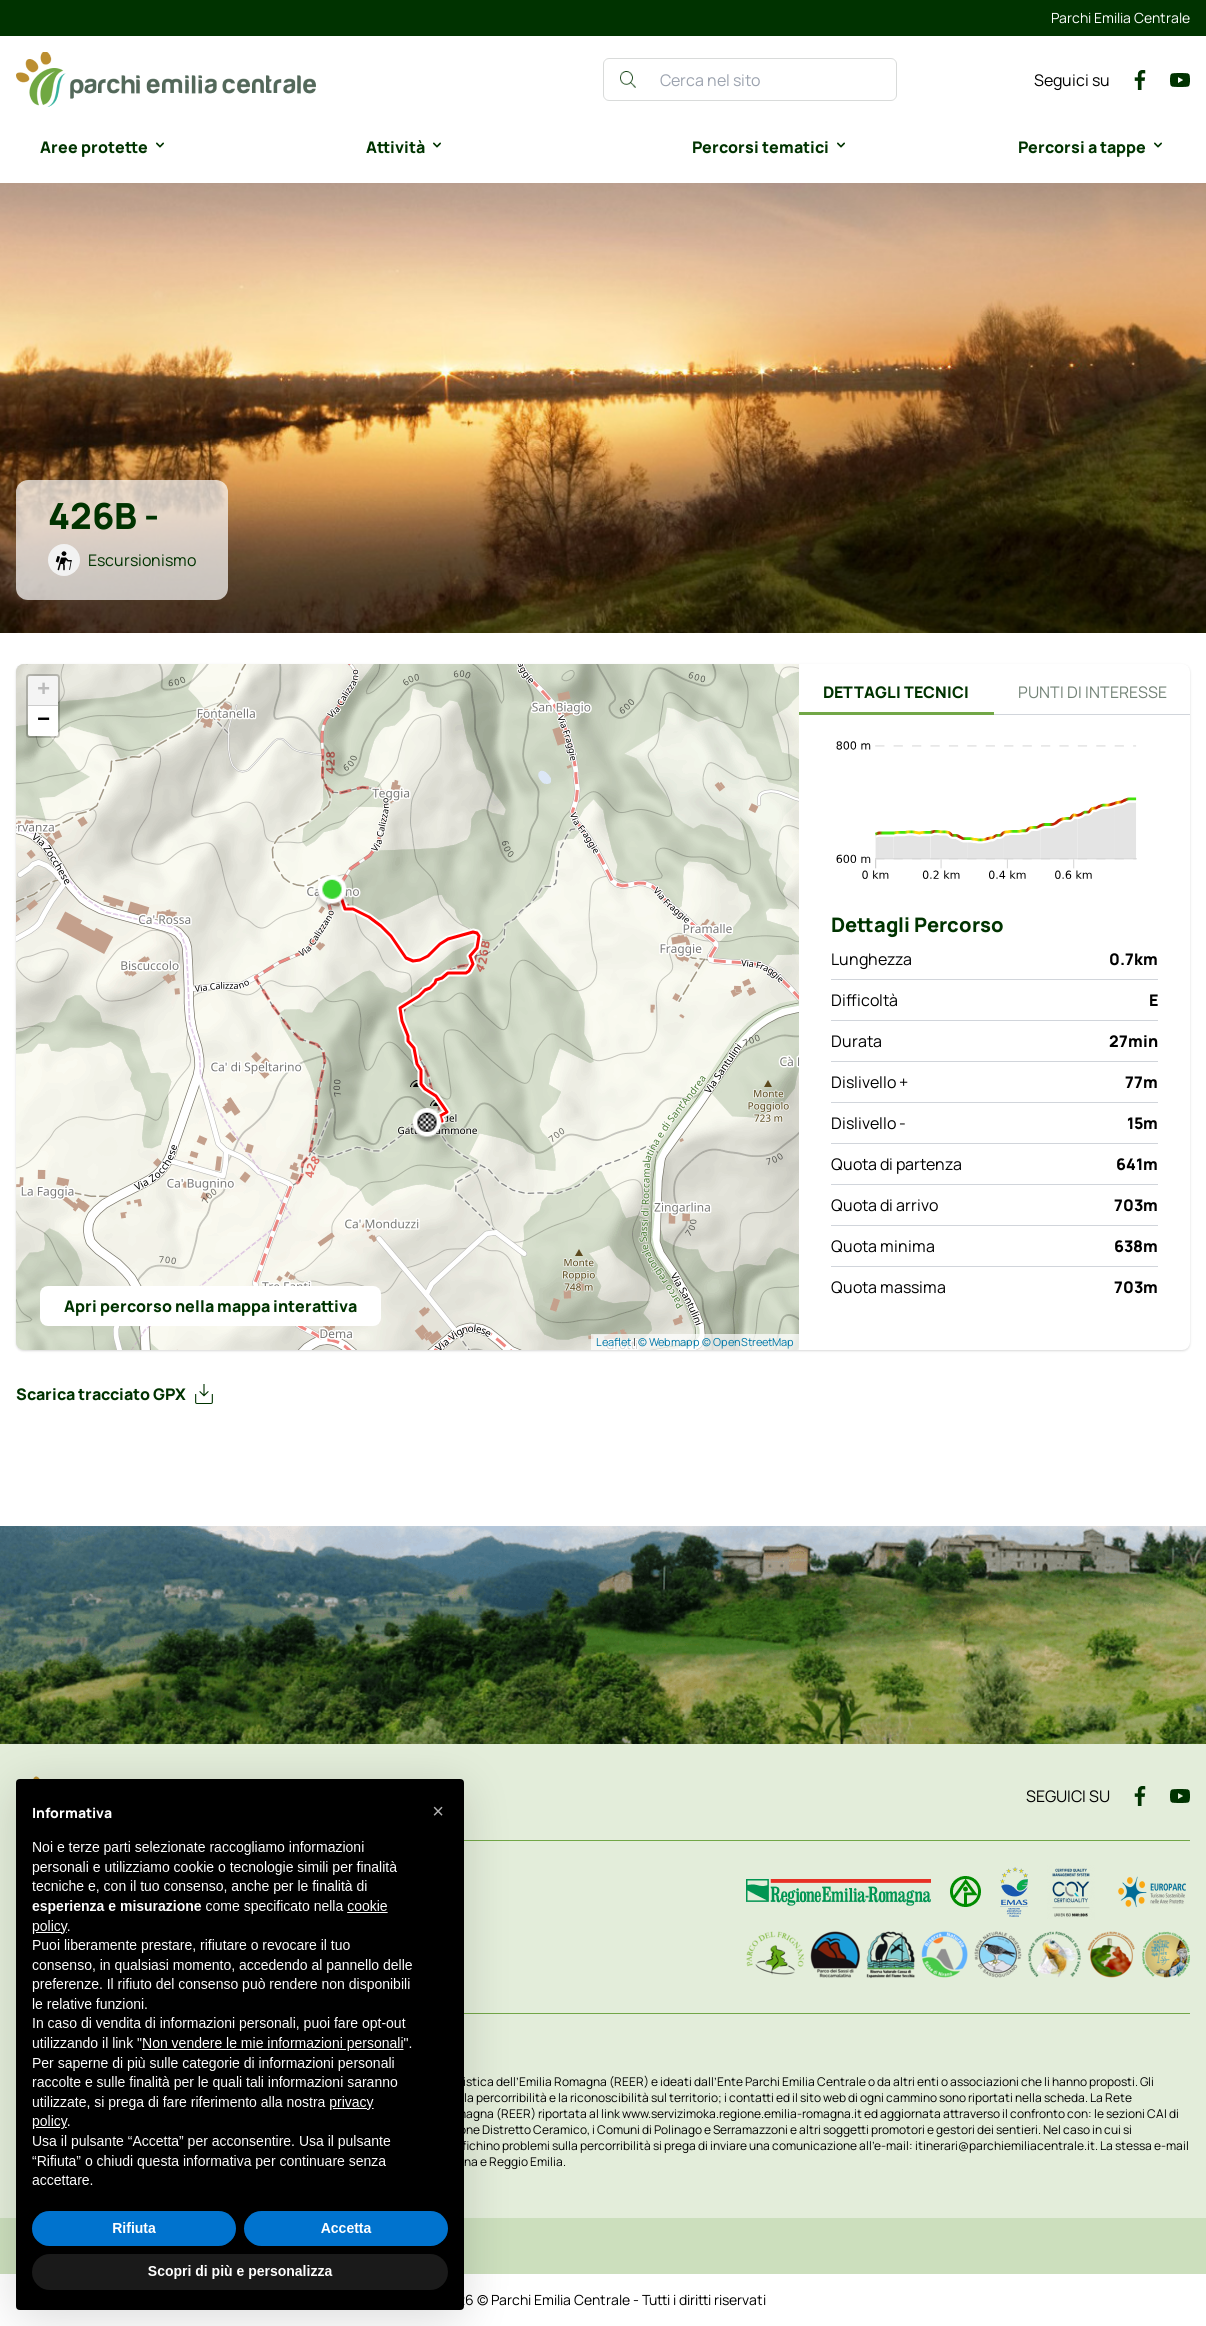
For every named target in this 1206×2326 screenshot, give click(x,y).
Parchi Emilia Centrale (1120, 17)
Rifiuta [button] (134, 2228)
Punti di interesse (1092, 692)
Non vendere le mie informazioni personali (272, 2043)
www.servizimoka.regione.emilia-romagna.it (743, 2113)
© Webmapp (670, 1341)
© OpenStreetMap (748, 1341)
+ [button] (43, 691)
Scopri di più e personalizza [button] (240, 2271)
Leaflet (613, 1341)
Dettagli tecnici (896, 692)
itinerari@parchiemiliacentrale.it (1005, 2145)
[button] (438, 1811)
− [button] (43, 721)
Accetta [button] (346, 2228)
